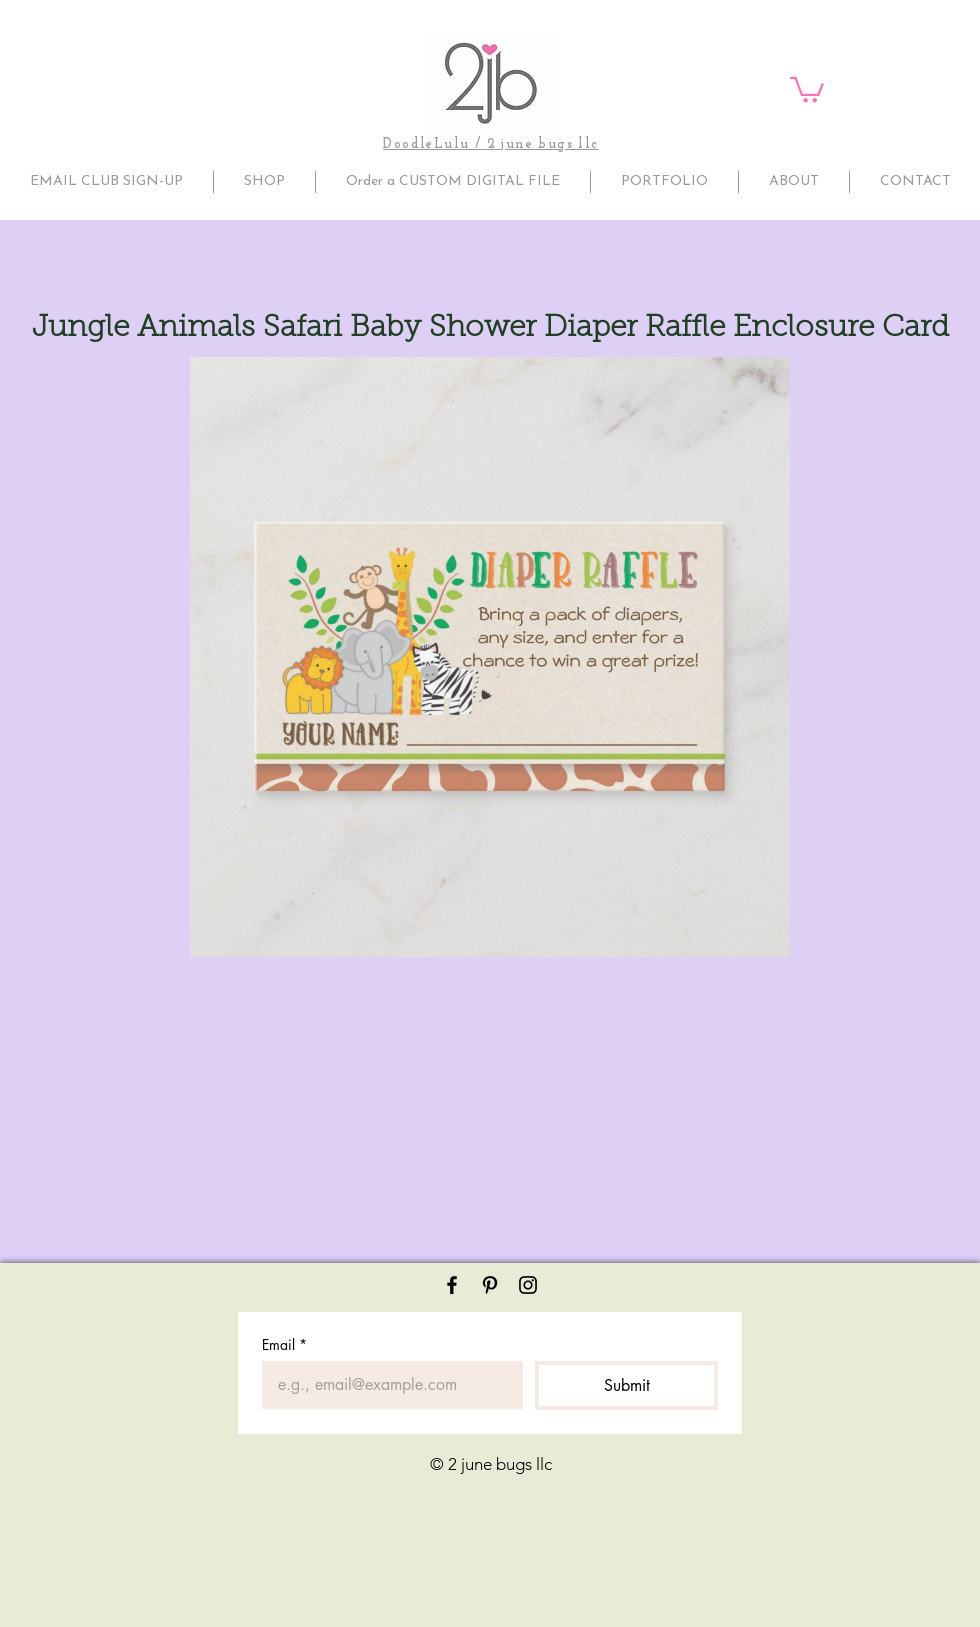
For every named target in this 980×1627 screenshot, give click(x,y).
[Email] (386, 1385)
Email (284, 1344)
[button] (807, 88)
